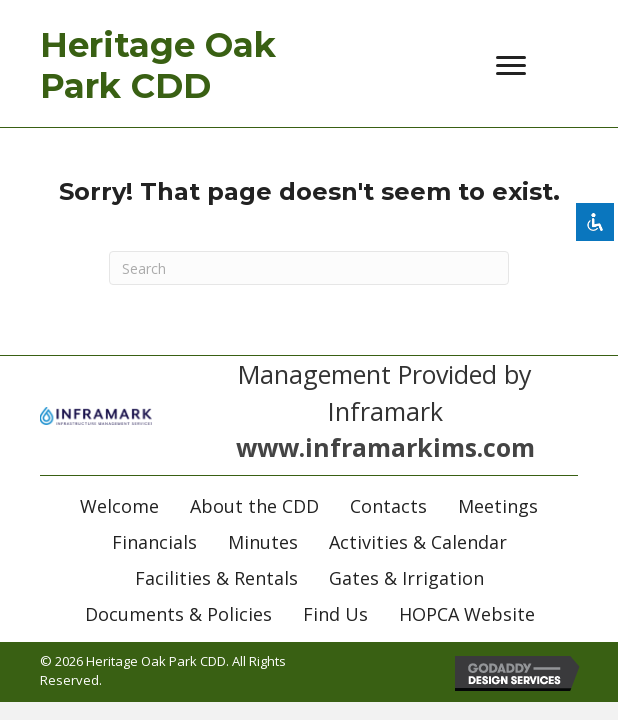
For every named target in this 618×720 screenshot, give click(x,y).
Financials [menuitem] (154, 542)
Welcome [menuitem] (119, 506)
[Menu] (511, 66)
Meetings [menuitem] (498, 506)
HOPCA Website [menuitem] (467, 614)
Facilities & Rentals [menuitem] (216, 578)
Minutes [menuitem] (263, 542)
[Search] (309, 268)
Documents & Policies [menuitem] (178, 614)
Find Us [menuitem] (335, 614)
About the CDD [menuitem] (254, 506)
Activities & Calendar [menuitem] (418, 542)
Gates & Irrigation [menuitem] (406, 578)
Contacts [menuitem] (388, 506)
